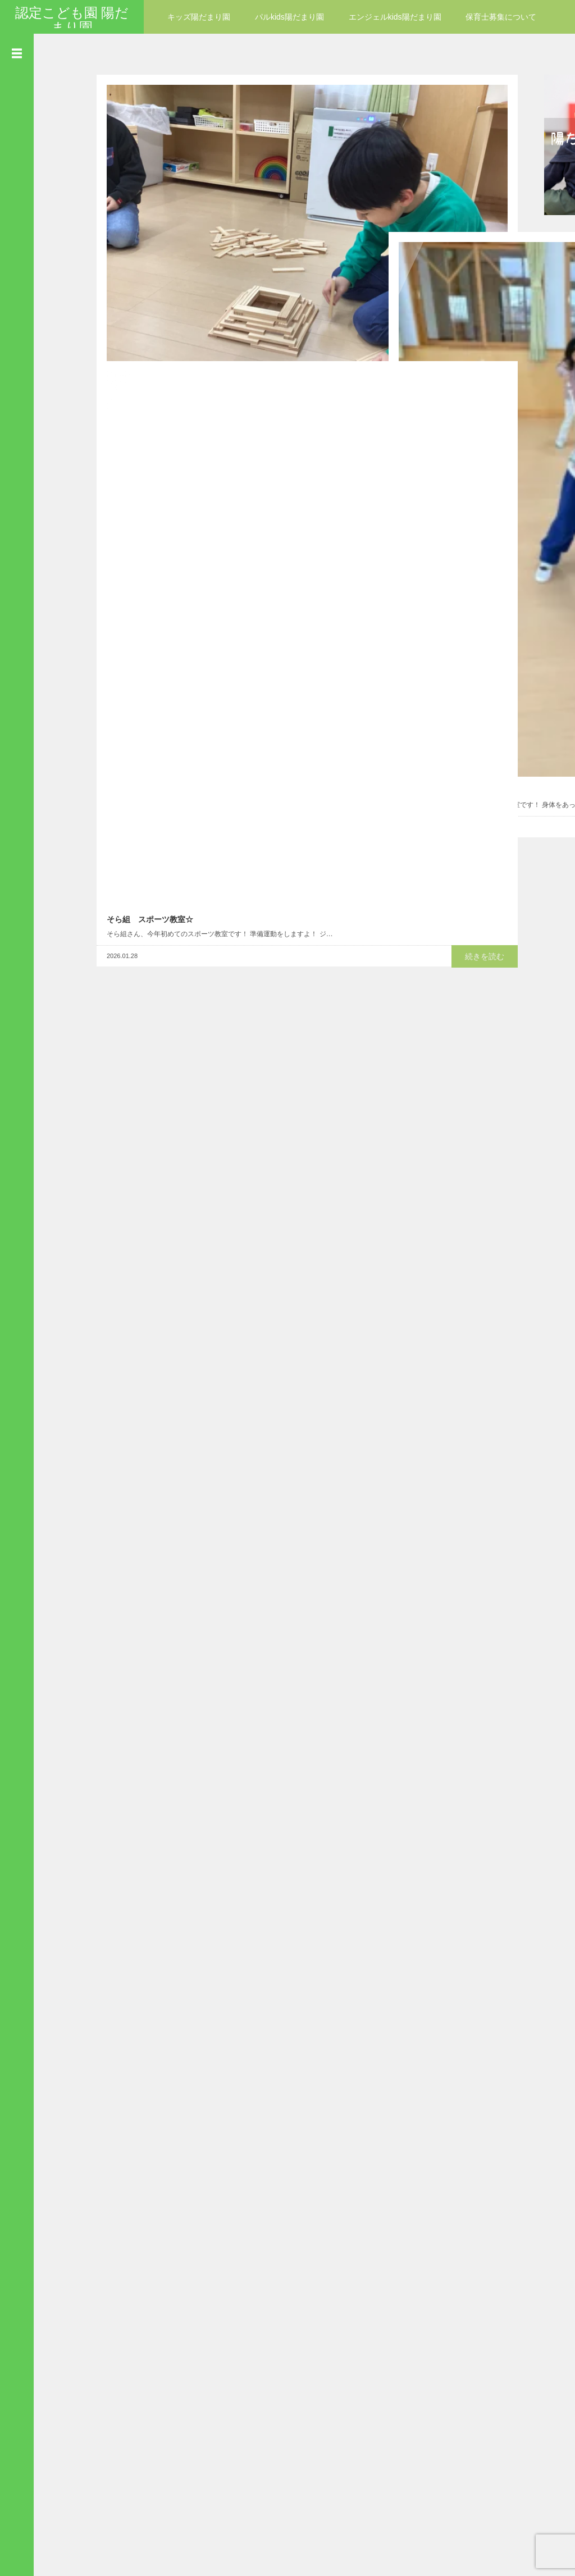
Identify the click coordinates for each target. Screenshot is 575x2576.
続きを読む (341, 344)
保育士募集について (501, 16)
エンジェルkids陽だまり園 (395, 16)
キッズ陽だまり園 (198, 16)
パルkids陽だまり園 (289, 16)
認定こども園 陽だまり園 (72, 20)
